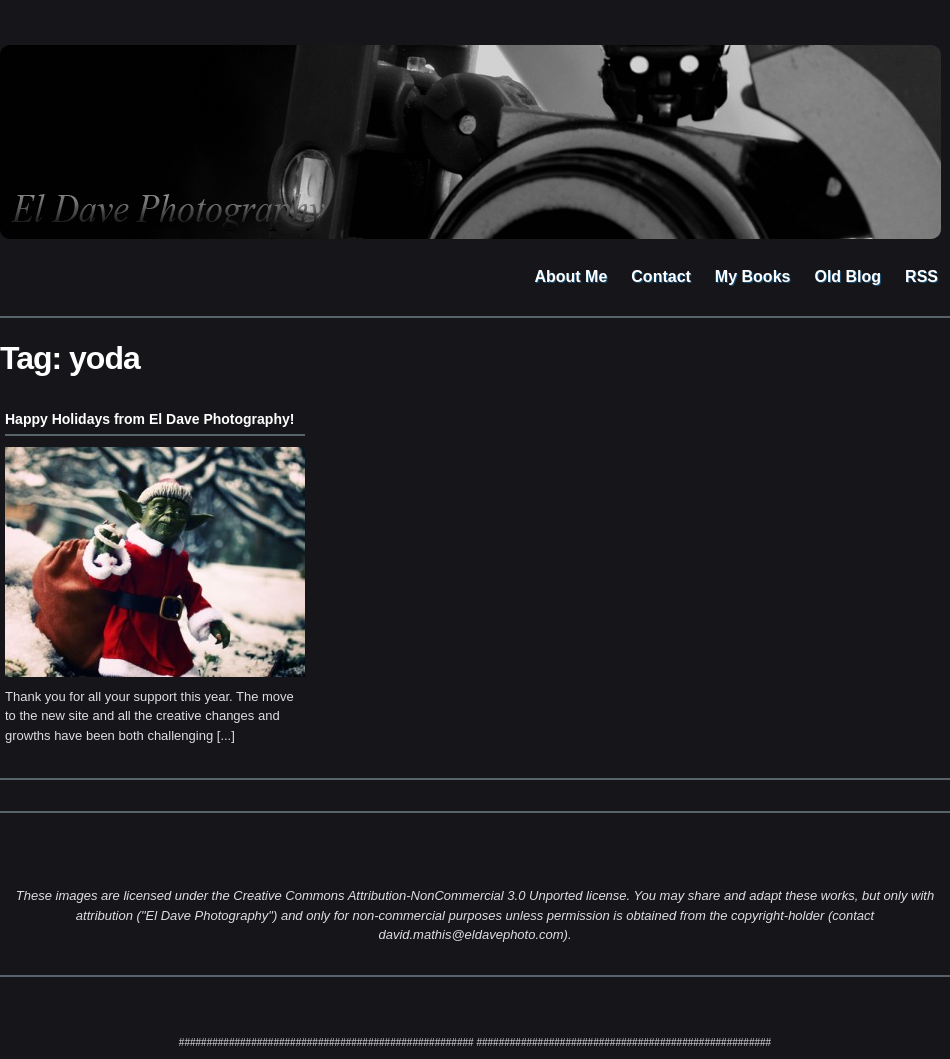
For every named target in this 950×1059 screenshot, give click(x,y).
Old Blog (847, 276)
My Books (753, 276)
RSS (921, 276)
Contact (661, 276)
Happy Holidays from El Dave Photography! (149, 419)
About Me (570, 276)
